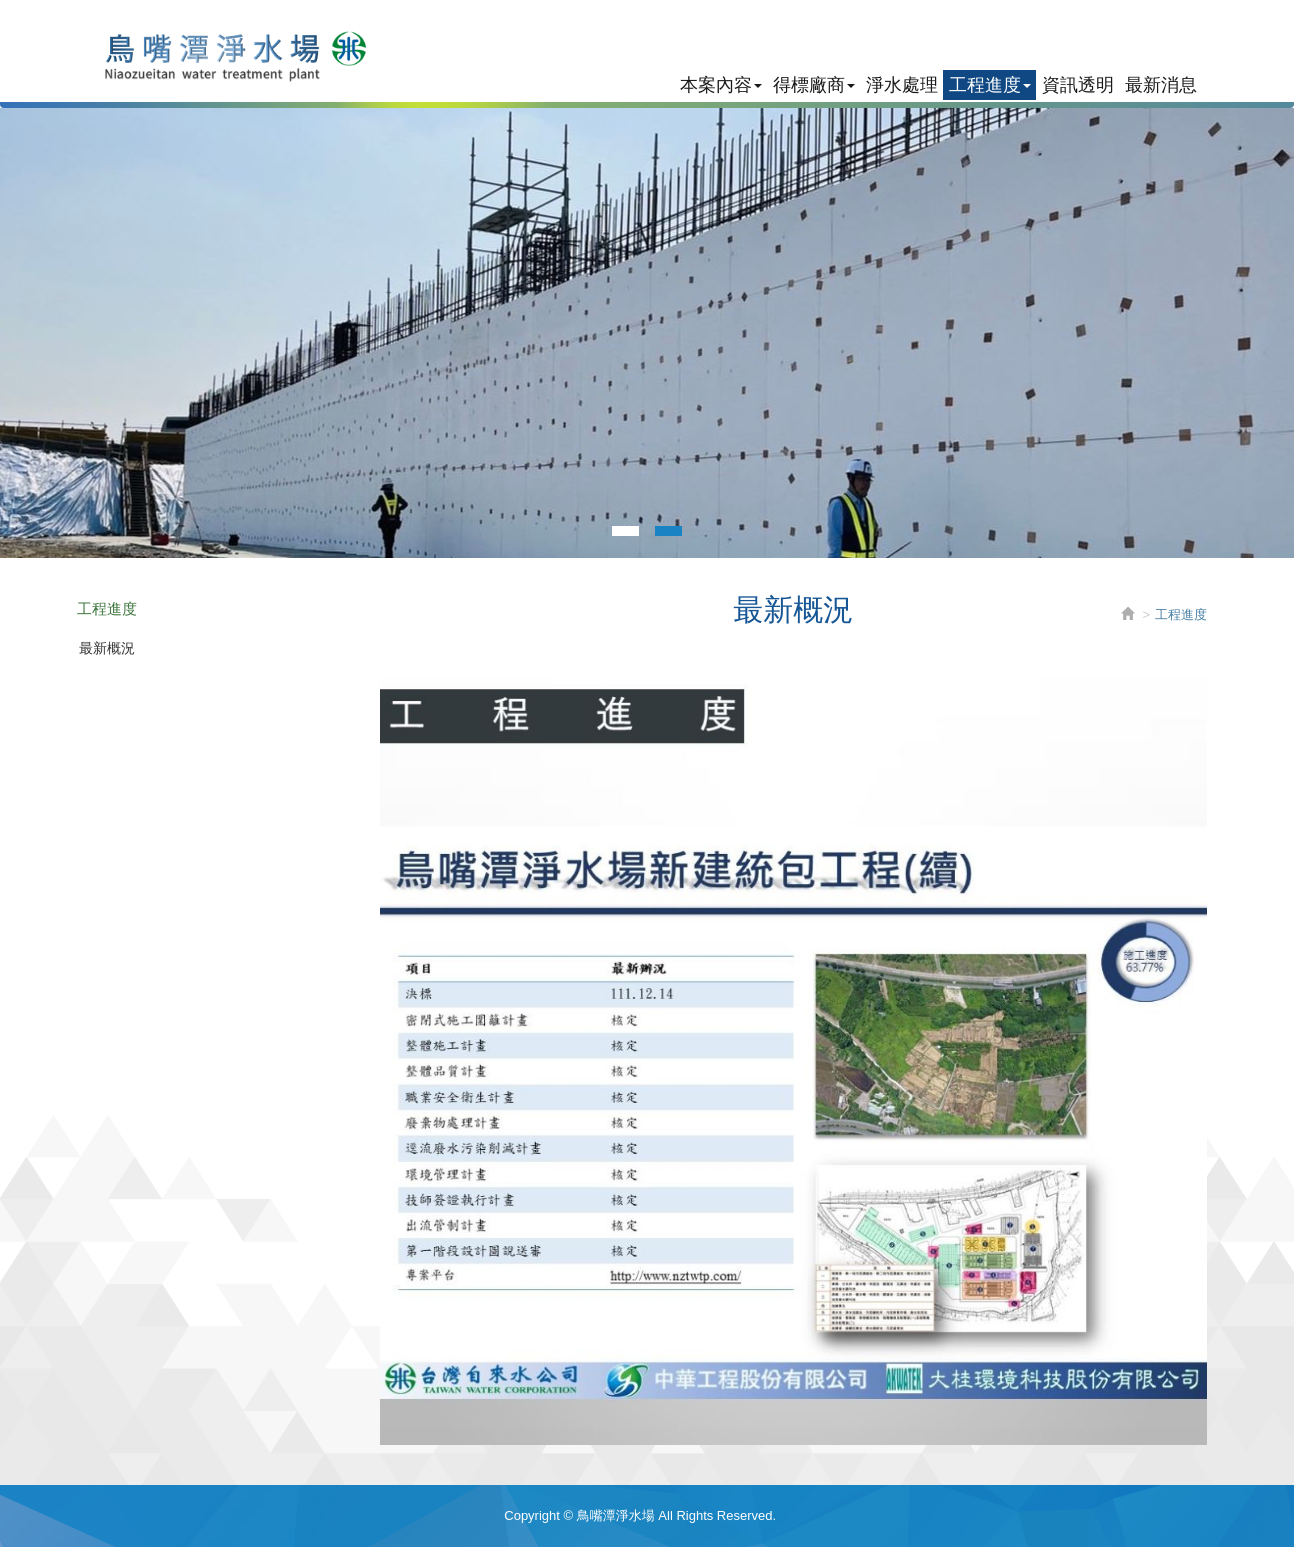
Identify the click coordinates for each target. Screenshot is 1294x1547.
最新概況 (107, 648)
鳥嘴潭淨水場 (223, 55)
